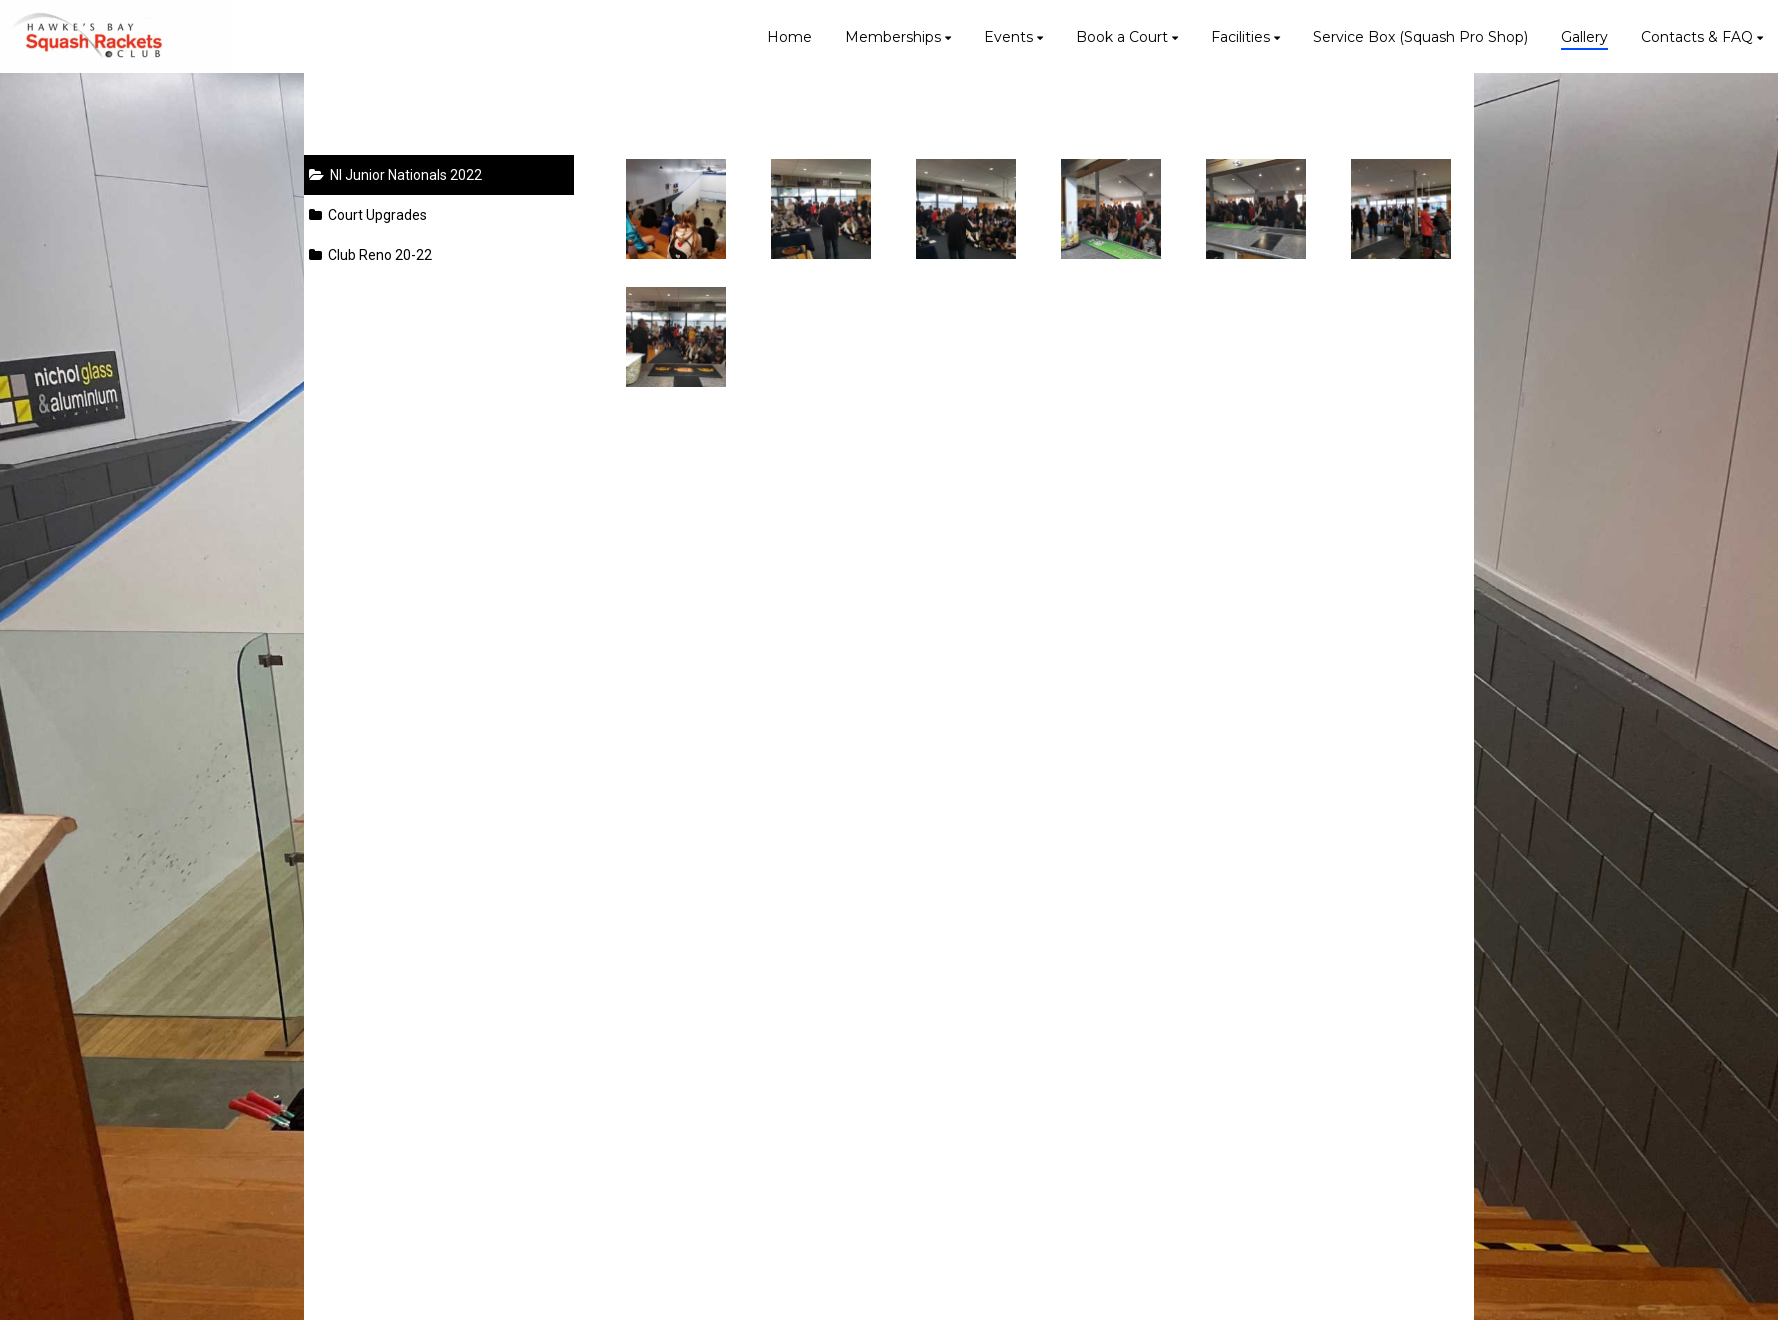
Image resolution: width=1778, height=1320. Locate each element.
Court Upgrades (368, 215)
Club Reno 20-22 (370, 255)
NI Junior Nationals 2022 (395, 175)
